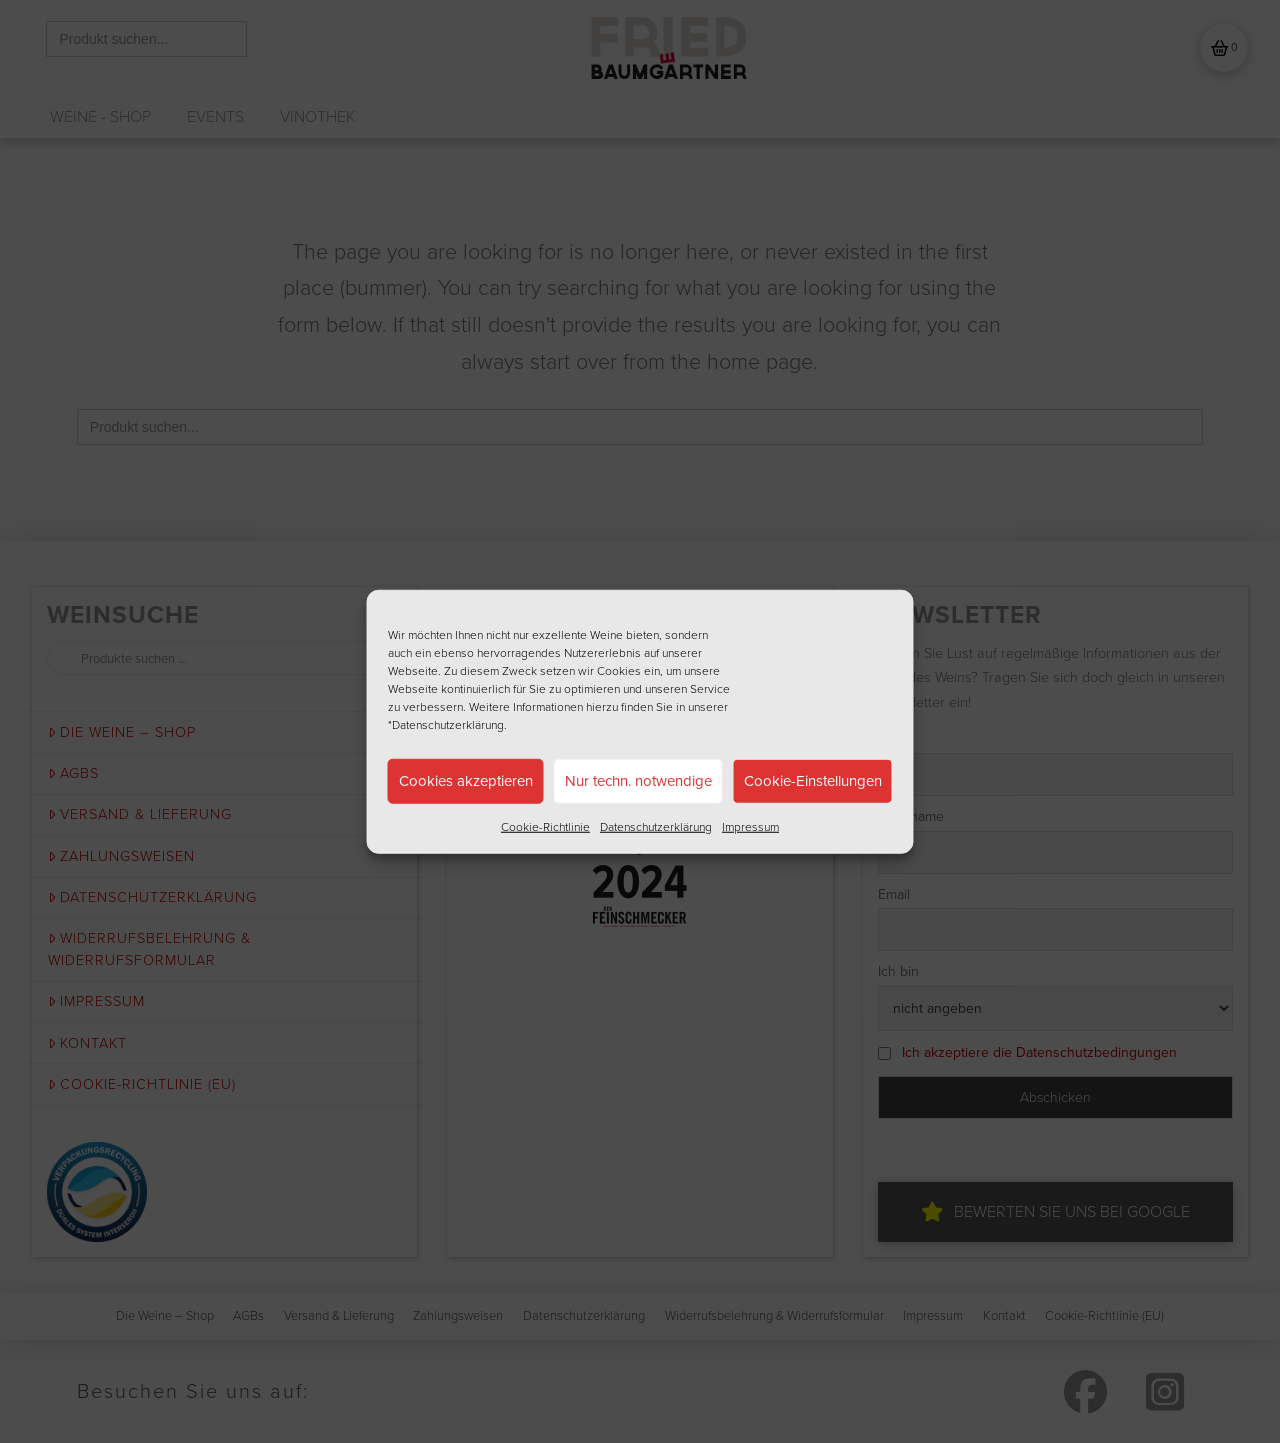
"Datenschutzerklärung (446, 724)
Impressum (750, 826)
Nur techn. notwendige (638, 781)
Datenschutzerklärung (656, 826)
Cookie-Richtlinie (545, 826)
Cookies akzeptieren (466, 781)
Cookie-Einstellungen (813, 781)
